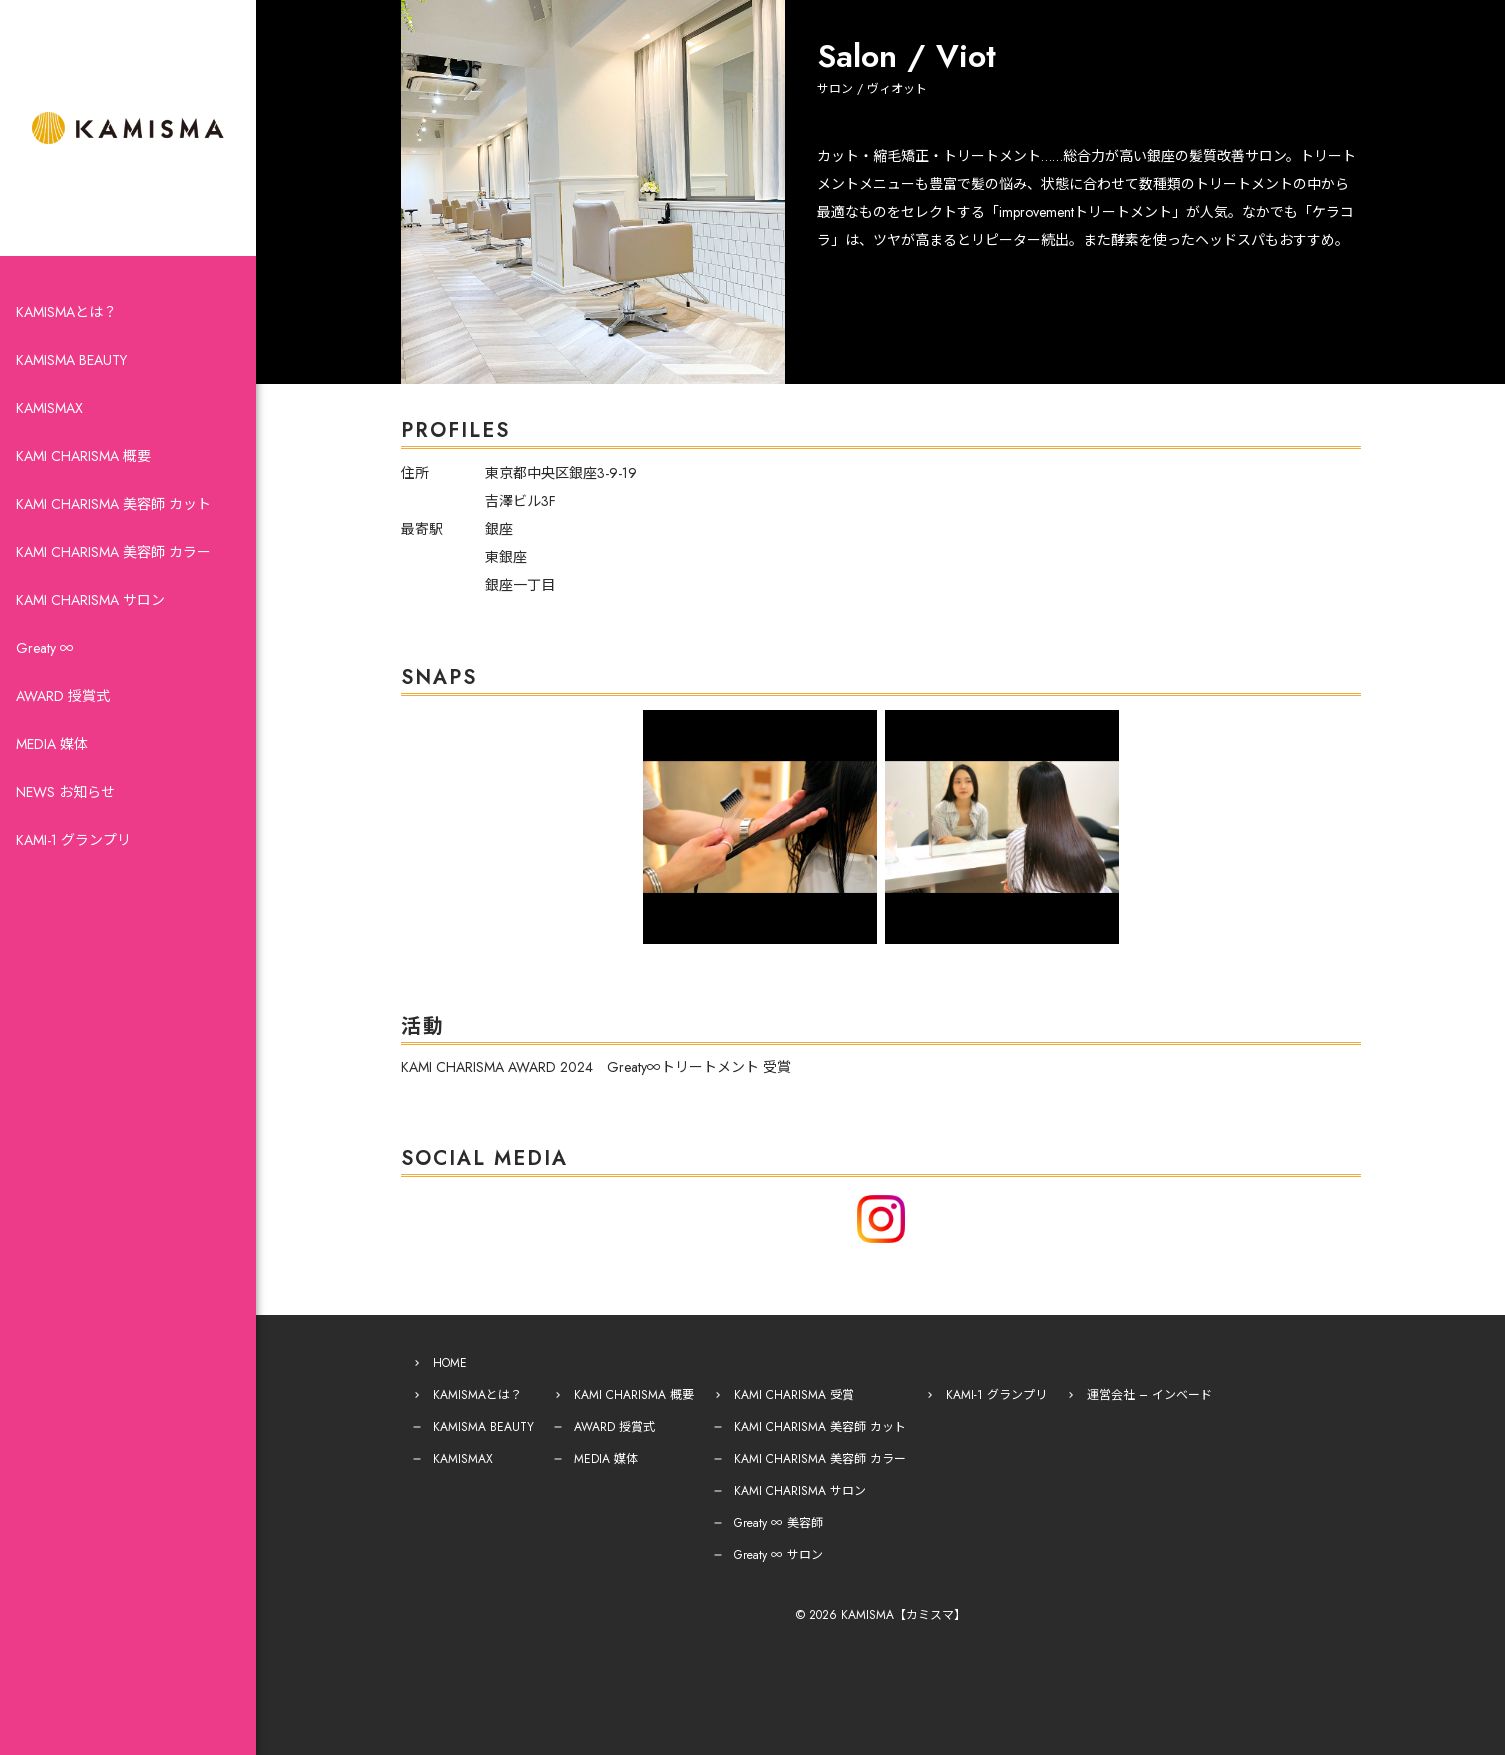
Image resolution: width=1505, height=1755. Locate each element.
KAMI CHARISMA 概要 (83, 456)
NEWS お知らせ (65, 792)
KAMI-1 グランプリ (73, 840)
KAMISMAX (49, 408)
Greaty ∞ (45, 648)
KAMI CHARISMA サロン (90, 600)
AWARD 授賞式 (63, 696)
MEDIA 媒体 (52, 744)
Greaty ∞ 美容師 (778, 1523)
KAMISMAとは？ (66, 312)
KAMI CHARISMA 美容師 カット (113, 504)
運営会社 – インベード (1149, 1395)
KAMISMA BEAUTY (71, 360)
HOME (450, 1363)
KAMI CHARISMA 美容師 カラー (113, 552)
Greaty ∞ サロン (778, 1555)
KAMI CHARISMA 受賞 (794, 1395)
